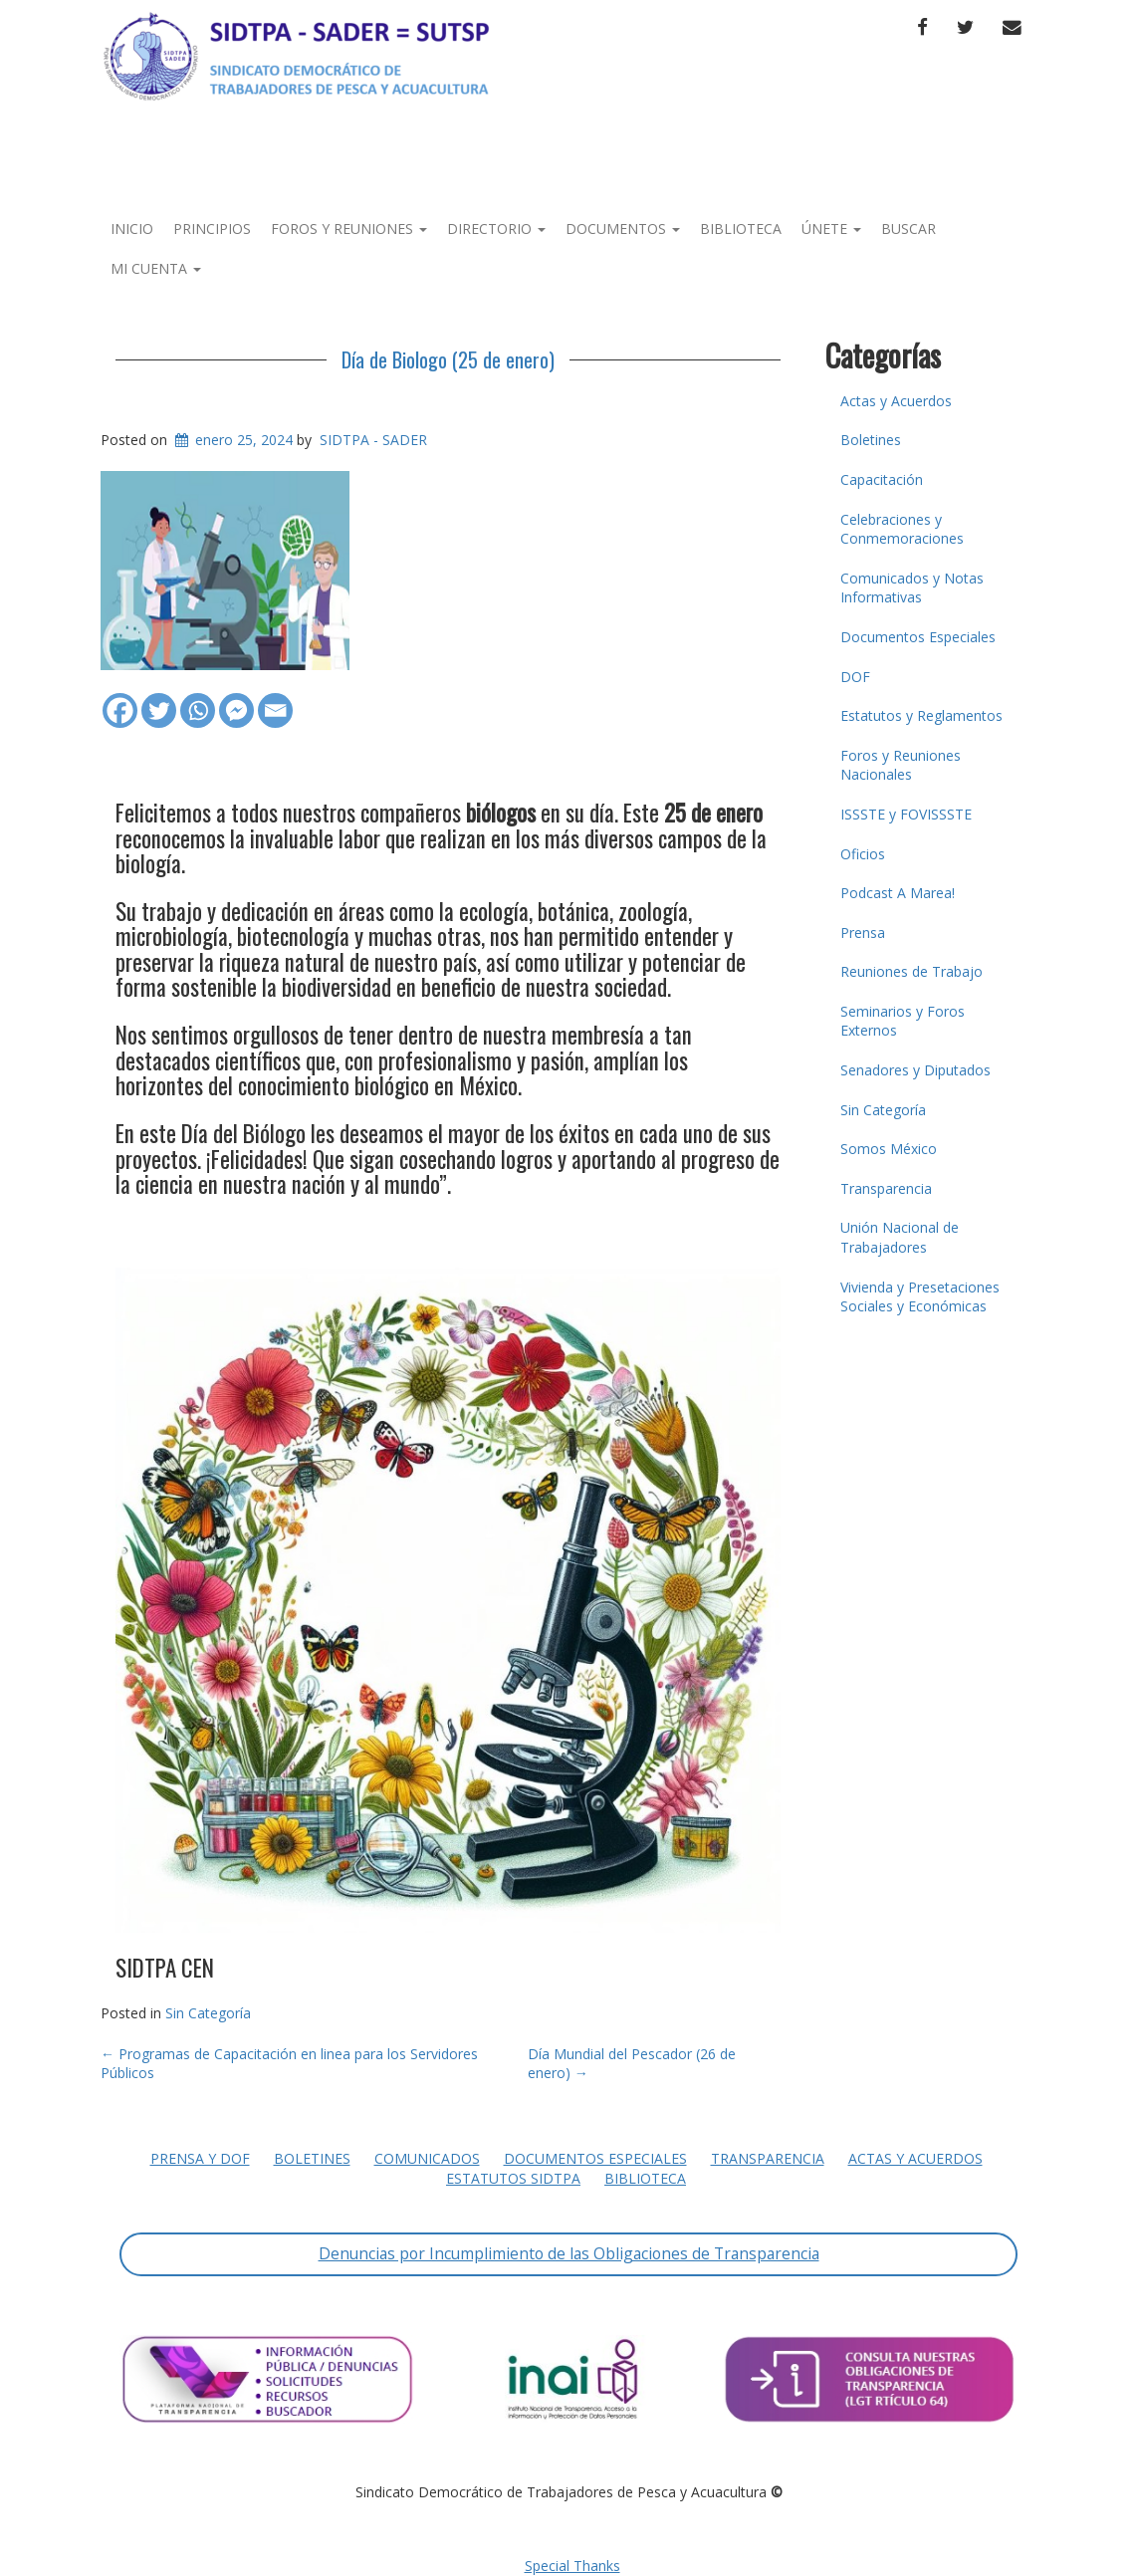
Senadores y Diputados (915, 1069)
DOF (855, 676)
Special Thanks (572, 2565)
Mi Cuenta (156, 268)
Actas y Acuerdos (896, 400)
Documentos (623, 228)
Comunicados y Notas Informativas (912, 588)
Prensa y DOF (200, 2158)
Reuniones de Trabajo (911, 971)
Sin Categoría (208, 2012)
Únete (831, 228)
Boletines (870, 439)
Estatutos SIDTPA (513, 2178)
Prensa (862, 932)
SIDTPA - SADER (373, 439)
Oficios (862, 853)
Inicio (132, 228)
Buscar (908, 228)
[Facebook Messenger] (236, 700)
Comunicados (427, 2158)
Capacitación (881, 479)
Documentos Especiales (918, 636)
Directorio (496, 228)
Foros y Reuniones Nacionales (900, 765)
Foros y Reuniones (349, 228)
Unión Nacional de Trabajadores (899, 1237)
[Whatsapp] (197, 700)
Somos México (888, 1148)
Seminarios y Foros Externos (902, 1021)
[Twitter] (158, 700)
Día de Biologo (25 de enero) (448, 359)
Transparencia (886, 1188)
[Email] (275, 700)
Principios (212, 228)
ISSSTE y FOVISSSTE (906, 814)
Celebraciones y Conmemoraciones (902, 529)
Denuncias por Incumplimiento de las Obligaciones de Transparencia (569, 2253)
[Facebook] (120, 700)
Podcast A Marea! (897, 892)
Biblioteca (741, 228)
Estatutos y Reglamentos (921, 715)
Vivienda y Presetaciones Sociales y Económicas (920, 1297)
